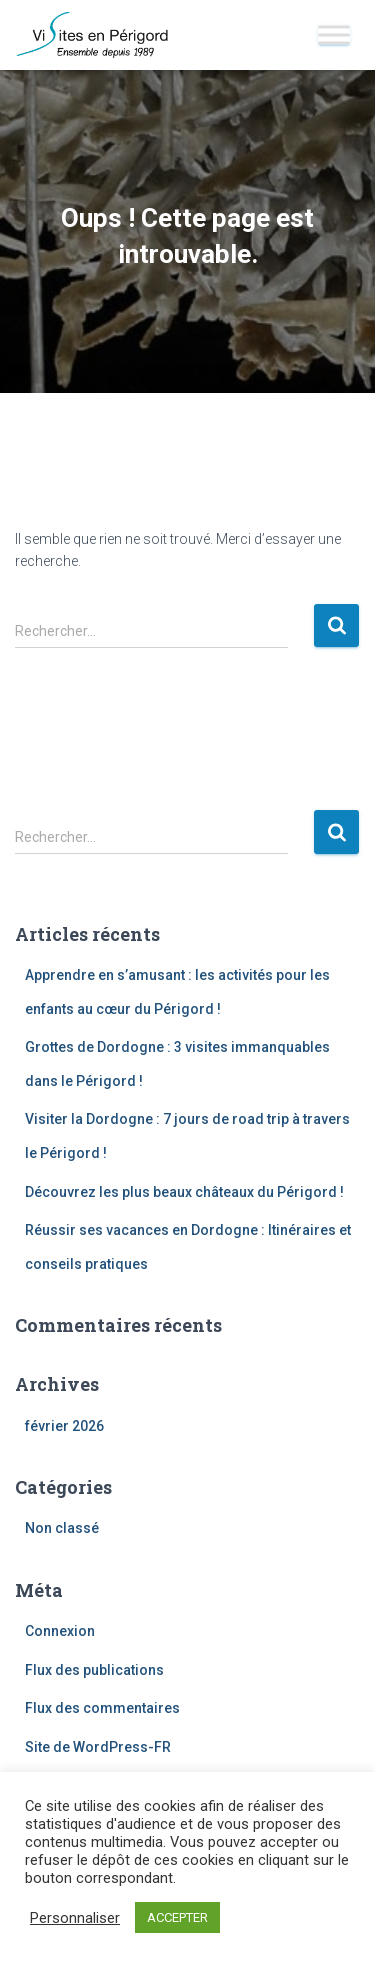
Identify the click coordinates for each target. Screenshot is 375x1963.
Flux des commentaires (102, 1708)
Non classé (62, 1528)
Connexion (60, 1631)
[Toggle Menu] (334, 34)
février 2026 (64, 1426)
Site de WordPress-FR (98, 1747)
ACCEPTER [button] (177, 1917)
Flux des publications (94, 1670)
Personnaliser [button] (75, 1918)
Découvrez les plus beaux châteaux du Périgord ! (184, 1192)
